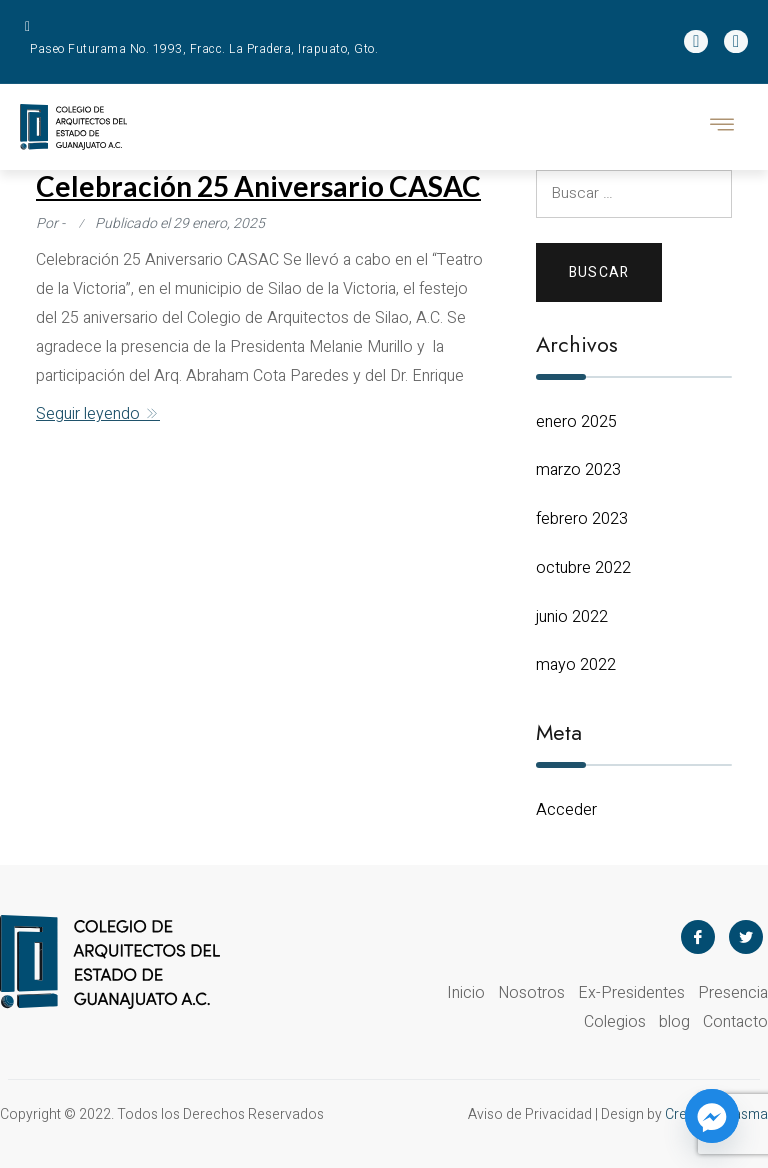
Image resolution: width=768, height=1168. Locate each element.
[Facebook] (698, 937)
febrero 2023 (582, 519)
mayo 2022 (576, 665)
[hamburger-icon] (723, 127)
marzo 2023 (578, 470)
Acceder (566, 810)
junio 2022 (572, 617)
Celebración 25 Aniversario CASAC (258, 186)
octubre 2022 (583, 568)
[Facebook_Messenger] (712, 1116)
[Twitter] (746, 937)
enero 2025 (576, 422)
